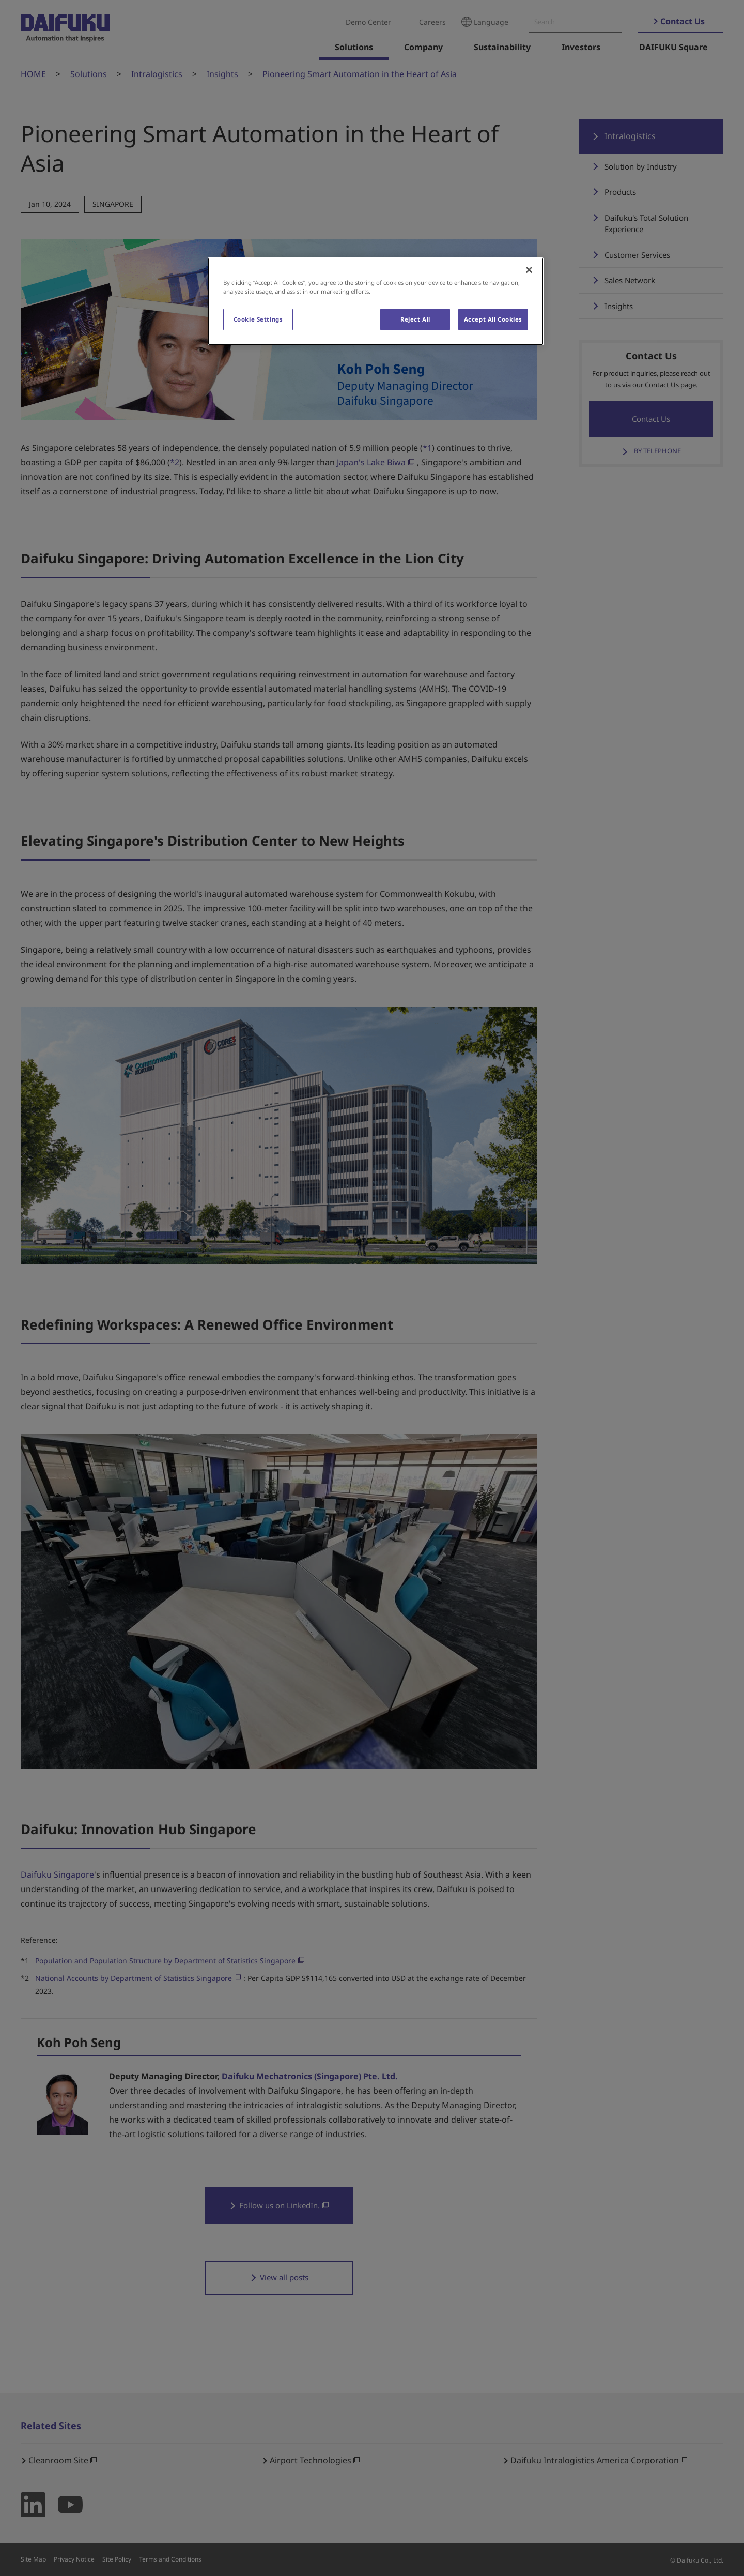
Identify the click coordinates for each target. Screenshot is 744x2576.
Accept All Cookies (493, 319)
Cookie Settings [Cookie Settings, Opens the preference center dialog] (258, 319)
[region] (376, 301)
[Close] (529, 269)
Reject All (415, 319)
